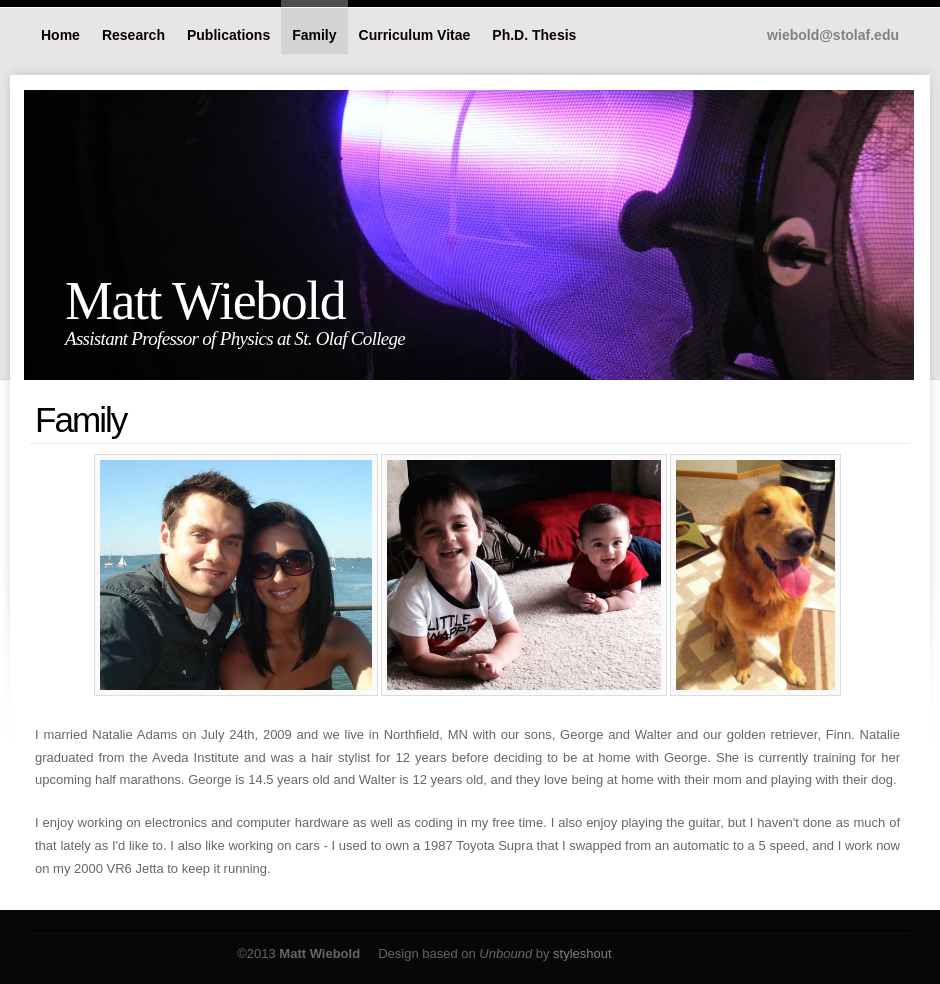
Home (60, 35)
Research (133, 35)
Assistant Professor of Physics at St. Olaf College (235, 338)
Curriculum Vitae (415, 35)
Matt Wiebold (205, 301)
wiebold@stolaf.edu (833, 35)
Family (314, 35)
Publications (228, 35)
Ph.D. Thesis (534, 35)
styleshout (582, 953)
